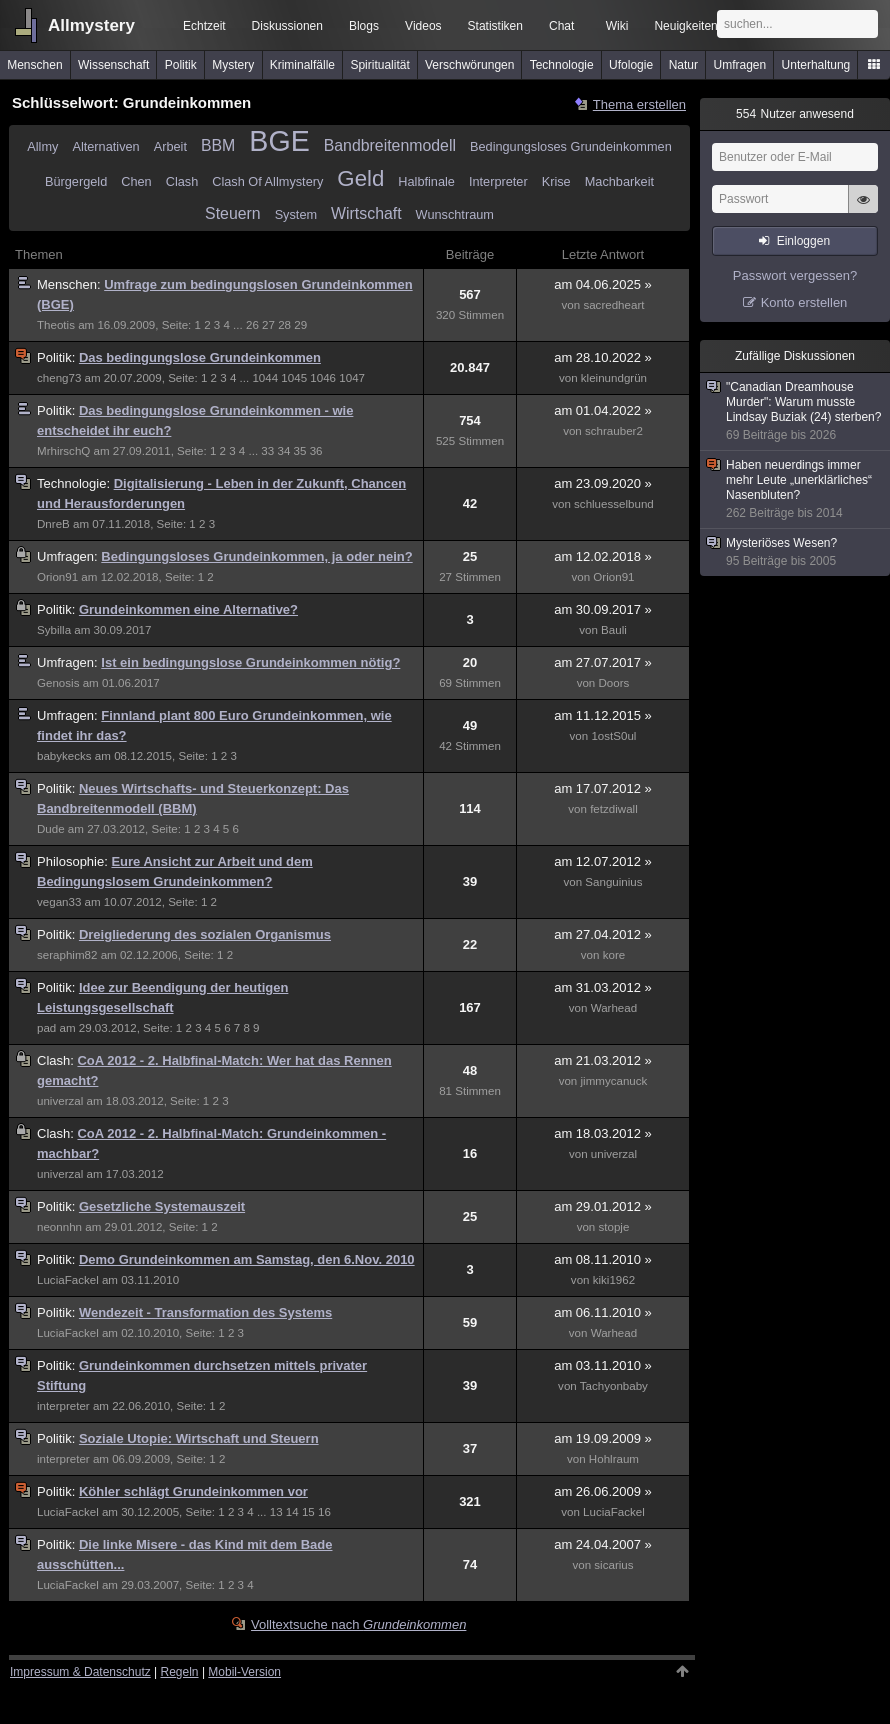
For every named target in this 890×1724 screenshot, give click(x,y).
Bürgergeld (76, 181)
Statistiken (495, 26)
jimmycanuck (614, 1081)
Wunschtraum (455, 214)
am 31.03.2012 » (603, 987)
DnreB (53, 524)
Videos (423, 26)
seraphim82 (67, 955)
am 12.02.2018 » (603, 556)
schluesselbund (614, 504)
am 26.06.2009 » (603, 1491)
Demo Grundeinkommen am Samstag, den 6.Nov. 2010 (247, 1259)
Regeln (180, 1672)
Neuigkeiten (685, 26)
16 (324, 1512)
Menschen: (70, 284)
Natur (683, 65)
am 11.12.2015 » (603, 715)
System (296, 214)
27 (268, 325)
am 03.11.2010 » (603, 1365)
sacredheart (613, 305)
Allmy (42, 146)
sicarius (613, 1565)
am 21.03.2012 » (603, 1060)
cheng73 (59, 378)
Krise (556, 181)
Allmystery (91, 25)
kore (614, 955)
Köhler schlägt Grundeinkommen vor (193, 1491)
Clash (182, 181)
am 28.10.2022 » (603, 357)
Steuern (233, 213)
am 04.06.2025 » (603, 284)
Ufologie (631, 65)
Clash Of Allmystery (267, 181)
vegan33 (59, 902)
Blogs (364, 26)
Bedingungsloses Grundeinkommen (571, 146)
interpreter (63, 1406)
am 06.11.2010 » (603, 1312)
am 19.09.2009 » (603, 1438)
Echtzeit (204, 26)
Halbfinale (426, 181)
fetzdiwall (614, 809)
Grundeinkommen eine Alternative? (188, 609)
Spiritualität (379, 65)
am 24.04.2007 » (603, 1544)
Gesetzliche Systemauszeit (162, 1206)
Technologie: (75, 483)
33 (267, 451)
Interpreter (498, 181)
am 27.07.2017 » (603, 662)
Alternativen (105, 146)
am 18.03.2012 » (603, 1133)
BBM (218, 145)
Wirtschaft (366, 213)
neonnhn (59, 1227)
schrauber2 (614, 431)
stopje (614, 1227)
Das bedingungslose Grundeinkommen (200, 357)
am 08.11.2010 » (603, 1259)
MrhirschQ (63, 451)
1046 (323, 378)
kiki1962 (614, 1280)
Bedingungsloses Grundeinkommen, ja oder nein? (256, 556)
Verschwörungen (469, 65)
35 (300, 451)
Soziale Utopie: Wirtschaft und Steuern (199, 1438)
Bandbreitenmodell (390, 145)
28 (284, 325)
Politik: (58, 357)
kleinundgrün (614, 378)
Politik (181, 65)
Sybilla (54, 630)
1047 (352, 378)
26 (252, 325)
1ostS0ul (613, 736)
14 (292, 1512)
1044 (265, 378)
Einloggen (803, 241)
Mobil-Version (244, 1672)
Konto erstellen (804, 302)
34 (283, 451)
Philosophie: (74, 861)
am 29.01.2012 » (603, 1206)
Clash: (57, 1060)
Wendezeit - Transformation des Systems (205, 1312)
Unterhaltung (816, 65)
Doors (614, 683)
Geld (360, 178)
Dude (51, 829)
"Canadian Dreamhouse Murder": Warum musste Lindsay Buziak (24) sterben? (796, 411)
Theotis (56, 325)
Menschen (34, 65)
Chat (561, 26)
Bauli (614, 630)
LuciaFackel (68, 1280)
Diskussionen (287, 26)
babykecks (64, 756)
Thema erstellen (639, 104)
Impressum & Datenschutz (80, 1672)
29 (300, 325)
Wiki (617, 26)
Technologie (562, 65)
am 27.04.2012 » (603, 934)
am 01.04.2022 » (603, 410)
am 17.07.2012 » (603, 788)
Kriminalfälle (302, 65)
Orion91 (57, 577)
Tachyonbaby (614, 1386)
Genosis (58, 683)
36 (316, 451)
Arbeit (170, 146)
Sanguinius (613, 882)
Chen (136, 181)
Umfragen (740, 65)
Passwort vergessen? (795, 275)
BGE (279, 141)
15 (308, 1512)
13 (276, 1512)
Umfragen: (69, 556)
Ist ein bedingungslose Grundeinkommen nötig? (250, 662)
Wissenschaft (113, 65)
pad (46, 1028)
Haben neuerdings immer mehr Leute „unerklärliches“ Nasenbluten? (796, 489)
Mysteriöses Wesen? (796, 552)
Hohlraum (614, 1459)
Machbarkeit (619, 181)
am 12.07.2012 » (603, 861)
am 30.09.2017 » (603, 609)
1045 (294, 378)
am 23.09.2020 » (603, 483)
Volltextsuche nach (358, 1624)
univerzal (60, 1101)
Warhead (614, 1008)
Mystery (233, 65)
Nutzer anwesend (795, 114)
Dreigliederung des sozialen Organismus (205, 934)
